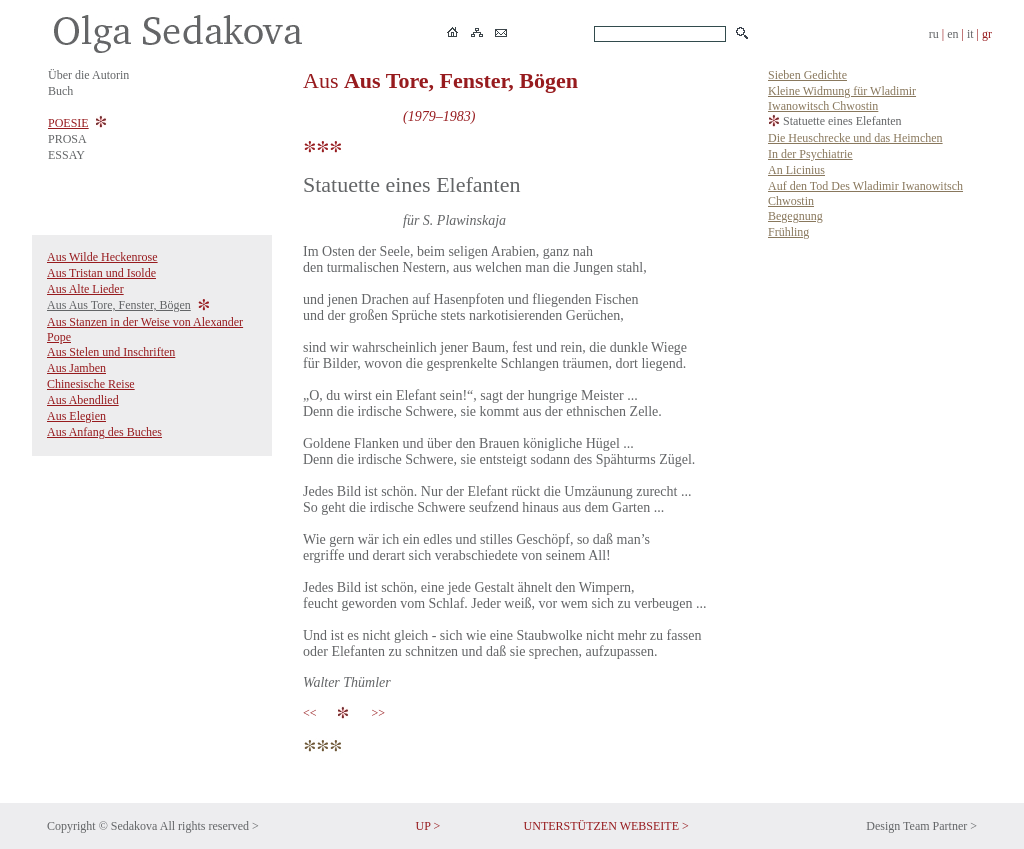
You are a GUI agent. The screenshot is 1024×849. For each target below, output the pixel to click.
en (952, 34)
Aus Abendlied (83, 400)
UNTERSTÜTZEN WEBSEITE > (606, 826)
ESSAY (66, 155)
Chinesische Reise (91, 384)
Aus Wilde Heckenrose (102, 257)
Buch (60, 91)
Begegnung (795, 216)
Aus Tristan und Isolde (101, 273)
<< (313, 713)
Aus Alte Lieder (85, 289)
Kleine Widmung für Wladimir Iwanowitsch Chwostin (842, 98)
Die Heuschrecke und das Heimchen (855, 138)
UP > (428, 826)
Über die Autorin (88, 75)
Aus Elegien (76, 416)
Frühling (788, 232)
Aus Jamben (76, 368)
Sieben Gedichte (807, 75)
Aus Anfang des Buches (104, 432)
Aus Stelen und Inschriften (111, 352)
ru (934, 34)
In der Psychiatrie (810, 154)
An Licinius (796, 170)
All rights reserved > (209, 826)
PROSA (67, 139)
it (970, 34)
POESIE (68, 123)
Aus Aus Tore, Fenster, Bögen (119, 305)
